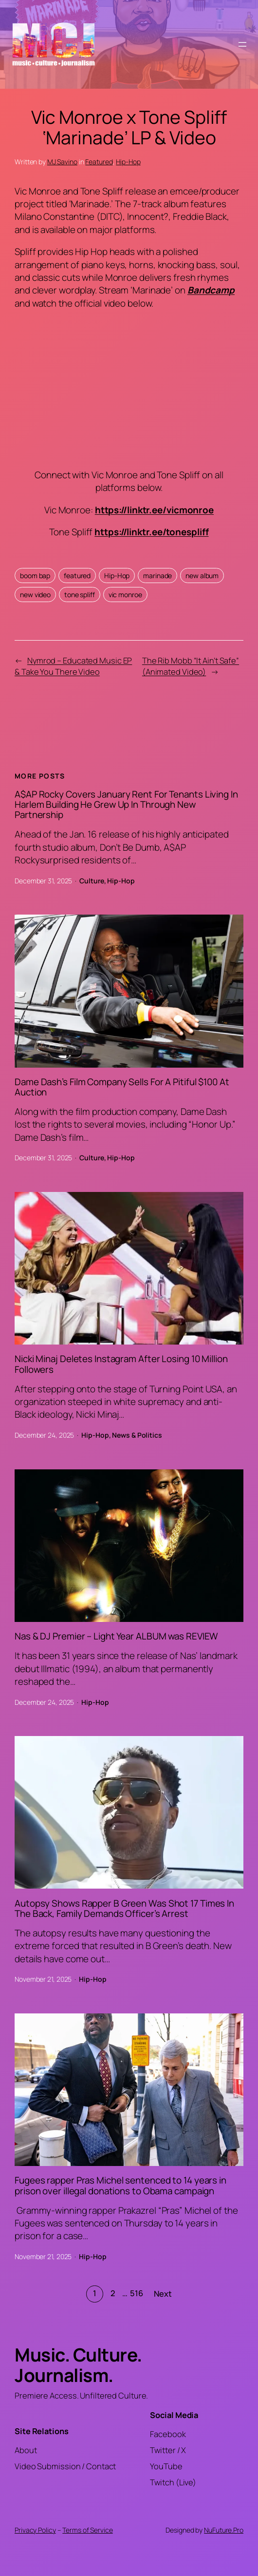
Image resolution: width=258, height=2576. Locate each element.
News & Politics (137, 1435)
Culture (91, 880)
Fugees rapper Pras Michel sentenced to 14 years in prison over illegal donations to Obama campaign (120, 2185)
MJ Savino (62, 161)
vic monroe (125, 594)
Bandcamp (211, 290)
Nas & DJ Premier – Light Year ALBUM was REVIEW (116, 1636)
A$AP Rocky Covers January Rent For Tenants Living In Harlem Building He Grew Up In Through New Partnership (126, 804)
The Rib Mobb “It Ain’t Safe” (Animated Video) (190, 666)
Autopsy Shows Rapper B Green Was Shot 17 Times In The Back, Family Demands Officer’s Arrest (124, 1908)
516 (136, 2293)
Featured (98, 161)
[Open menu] (242, 44)
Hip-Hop (128, 161)
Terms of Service (87, 2530)
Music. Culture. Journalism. (78, 2364)
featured (77, 575)
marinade (157, 575)
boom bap (35, 575)
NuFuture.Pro (223, 2530)
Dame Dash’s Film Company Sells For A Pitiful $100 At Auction (122, 1087)
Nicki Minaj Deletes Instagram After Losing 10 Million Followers (121, 1364)
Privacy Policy (35, 2530)
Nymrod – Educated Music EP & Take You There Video (73, 666)
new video (35, 594)
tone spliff (79, 594)
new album (202, 575)
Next (163, 2293)
